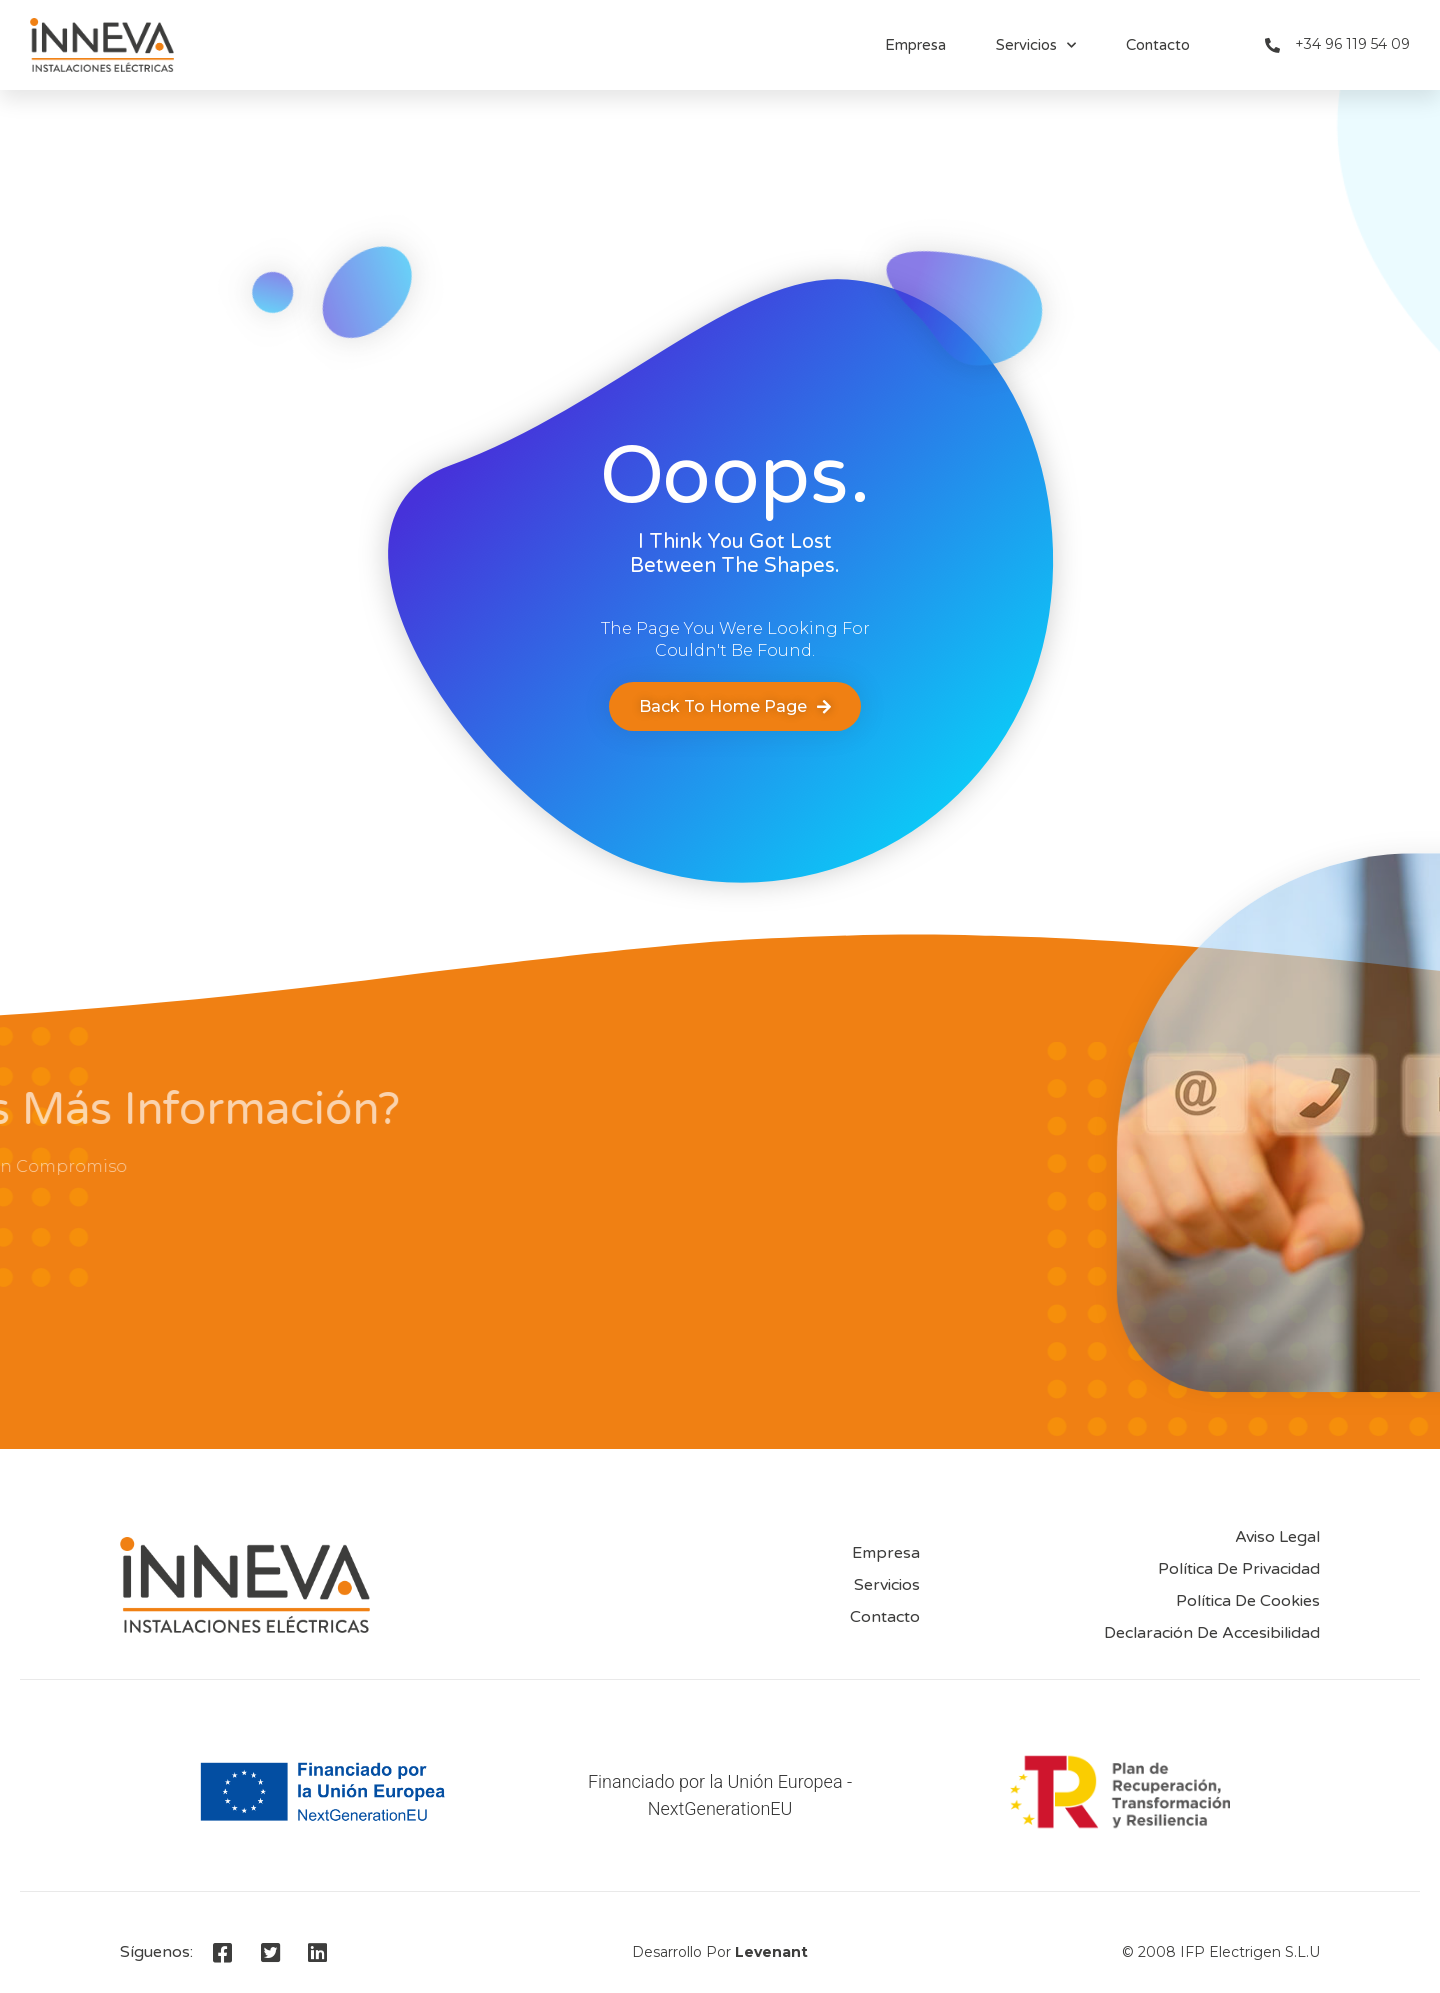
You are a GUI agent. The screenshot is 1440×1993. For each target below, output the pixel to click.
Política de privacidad (1239, 1569)
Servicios (1036, 45)
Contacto (1158, 45)
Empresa (915, 45)
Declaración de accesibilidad (1212, 1633)
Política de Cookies (1248, 1601)
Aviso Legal (1277, 1537)
